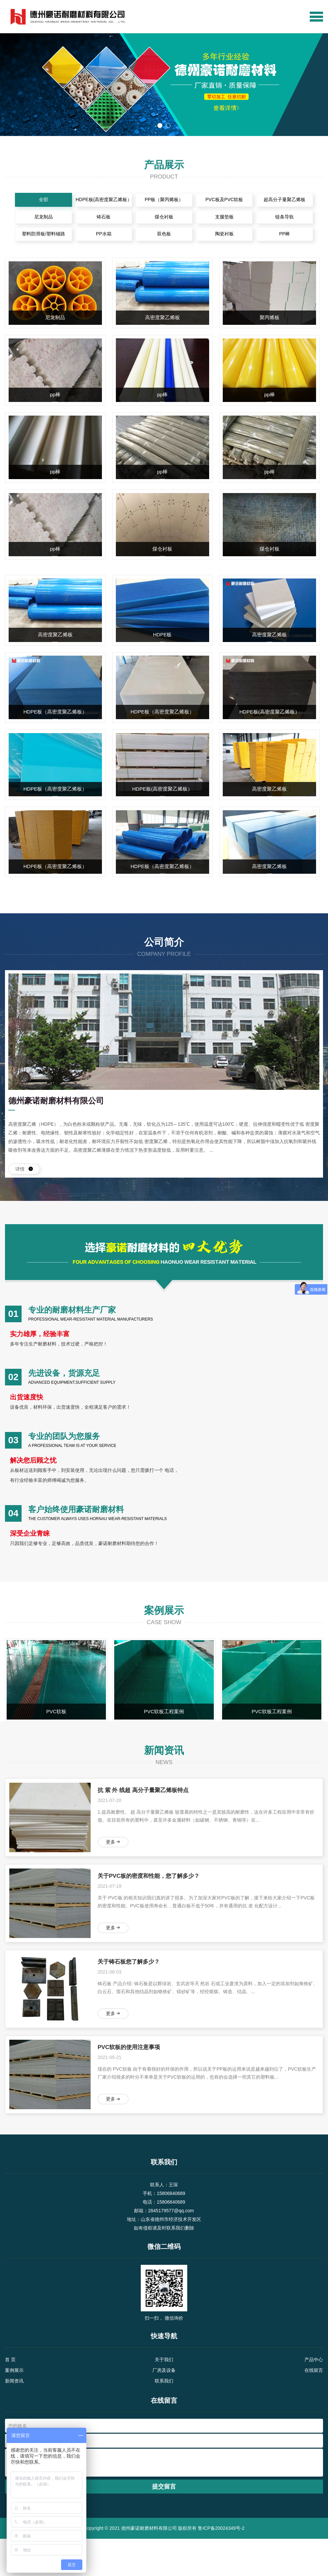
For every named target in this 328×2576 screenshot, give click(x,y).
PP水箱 (101, 237)
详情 (24, 1180)
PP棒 (290, 237)
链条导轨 (290, 219)
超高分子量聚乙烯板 (290, 200)
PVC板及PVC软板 (227, 200)
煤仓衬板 (164, 219)
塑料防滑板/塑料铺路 (37, 237)
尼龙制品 (38, 219)
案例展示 (14, 2407)
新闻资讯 (14, 2418)
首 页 (10, 2396)
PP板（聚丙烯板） (164, 200)
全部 (37, 200)
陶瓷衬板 (227, 237)
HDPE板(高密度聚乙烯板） (101, 200)
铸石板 (101, 219)
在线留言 (313, 2407)
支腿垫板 (227, 219)
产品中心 (313, 2396)
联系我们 (164, 2418)
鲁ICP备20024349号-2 (221, 2565)
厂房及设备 (164, 2407)
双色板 (164, 237)
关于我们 (164, 2396)
